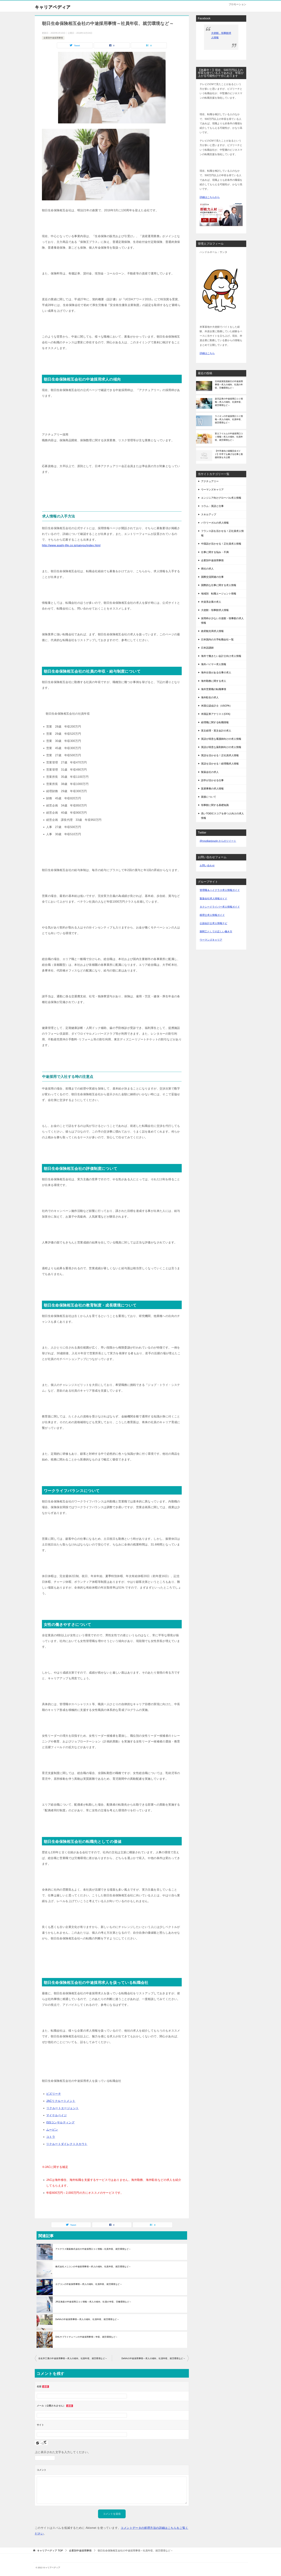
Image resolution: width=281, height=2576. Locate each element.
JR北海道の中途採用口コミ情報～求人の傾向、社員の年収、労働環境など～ (93, 2301)
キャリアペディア (57, 6)
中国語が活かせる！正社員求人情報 (221, 543)
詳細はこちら (207, 353)
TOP (50, 2550)
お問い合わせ (207, 865)
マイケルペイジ (56, 2115)
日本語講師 (207, 647)
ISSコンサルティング (60, 2122)
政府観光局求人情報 (212, 631)
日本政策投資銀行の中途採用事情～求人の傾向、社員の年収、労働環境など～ (229, 384)
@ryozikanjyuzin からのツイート (218, 840)
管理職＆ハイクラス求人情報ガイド (220, 890)
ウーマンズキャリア (212, 489)
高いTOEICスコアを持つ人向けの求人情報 (222, 815)
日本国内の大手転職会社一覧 (217, 639)
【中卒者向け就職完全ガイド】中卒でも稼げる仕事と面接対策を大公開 (229, 454)
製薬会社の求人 (210, 772)
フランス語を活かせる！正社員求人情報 (222, 533)
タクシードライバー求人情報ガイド (220, 906)
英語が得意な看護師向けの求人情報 (221, 738)
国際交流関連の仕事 (212, 576)
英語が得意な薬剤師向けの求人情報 (221, 747)
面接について (208, 796)
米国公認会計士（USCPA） (216, 705)
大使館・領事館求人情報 (215, 610)
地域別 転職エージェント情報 (218, 593)
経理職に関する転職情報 (215, 722)
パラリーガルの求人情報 (215, 522)
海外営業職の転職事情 (213, 689)
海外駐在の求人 (210, 697)
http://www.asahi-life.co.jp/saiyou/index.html (71, 545)
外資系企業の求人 (211, 601)
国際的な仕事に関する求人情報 (218, 585)
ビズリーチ (53, 2093)
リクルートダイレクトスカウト (66, 2144)
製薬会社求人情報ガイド (213, 898)
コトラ (50, 2136)
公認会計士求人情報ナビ (213, 923)
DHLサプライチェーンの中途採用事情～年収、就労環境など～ (86, 2337)
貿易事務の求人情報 (212, 788)
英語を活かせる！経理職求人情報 (220, 763)
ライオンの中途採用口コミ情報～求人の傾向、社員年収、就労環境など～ (229, 419)
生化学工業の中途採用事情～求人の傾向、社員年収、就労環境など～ (72, 2358)
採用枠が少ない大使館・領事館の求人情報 (222, 620)
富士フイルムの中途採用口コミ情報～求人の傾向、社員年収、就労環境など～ (229, 436)
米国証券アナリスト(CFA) (215, 713)
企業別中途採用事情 (53, 38)
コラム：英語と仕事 (212, 506)
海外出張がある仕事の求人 (216, 672)
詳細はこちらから (210, 197)
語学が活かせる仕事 (212, 780)
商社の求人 (207, 568)
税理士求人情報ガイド (212, 915)
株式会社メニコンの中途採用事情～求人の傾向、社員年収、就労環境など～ (93, 2266)
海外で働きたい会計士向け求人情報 (221, 656)
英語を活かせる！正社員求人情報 (220, 755)
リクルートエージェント (62, 2108)
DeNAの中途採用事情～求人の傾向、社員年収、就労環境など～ (87, 2319)
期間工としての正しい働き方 (216, 931)
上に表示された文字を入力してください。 (63, 2452)
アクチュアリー (210, 481)
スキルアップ (208, 514)
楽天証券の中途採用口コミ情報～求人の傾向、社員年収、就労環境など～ (229, 401)
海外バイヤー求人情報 (213, 664)
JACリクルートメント (60, 2100)
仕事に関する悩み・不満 (215, 552)
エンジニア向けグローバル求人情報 (221, 497)
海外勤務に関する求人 (213, 680)
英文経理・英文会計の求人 (216, 730)
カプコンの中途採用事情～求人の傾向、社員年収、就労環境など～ (88, 2284)
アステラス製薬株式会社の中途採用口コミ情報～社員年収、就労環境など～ (93, 2249)
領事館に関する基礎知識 (215, 805)
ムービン (52, 2129)
